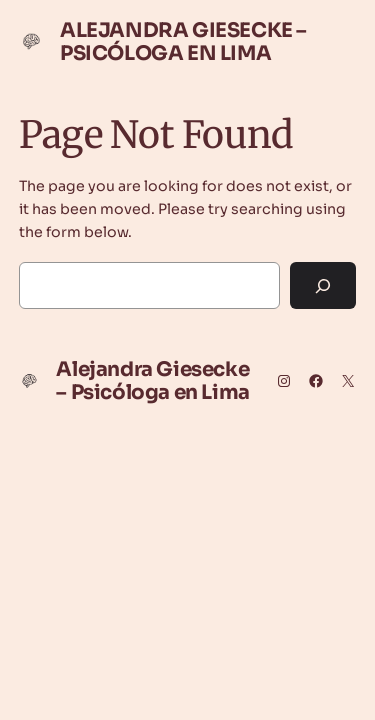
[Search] (323, 285)
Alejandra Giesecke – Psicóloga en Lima (183, 42)
